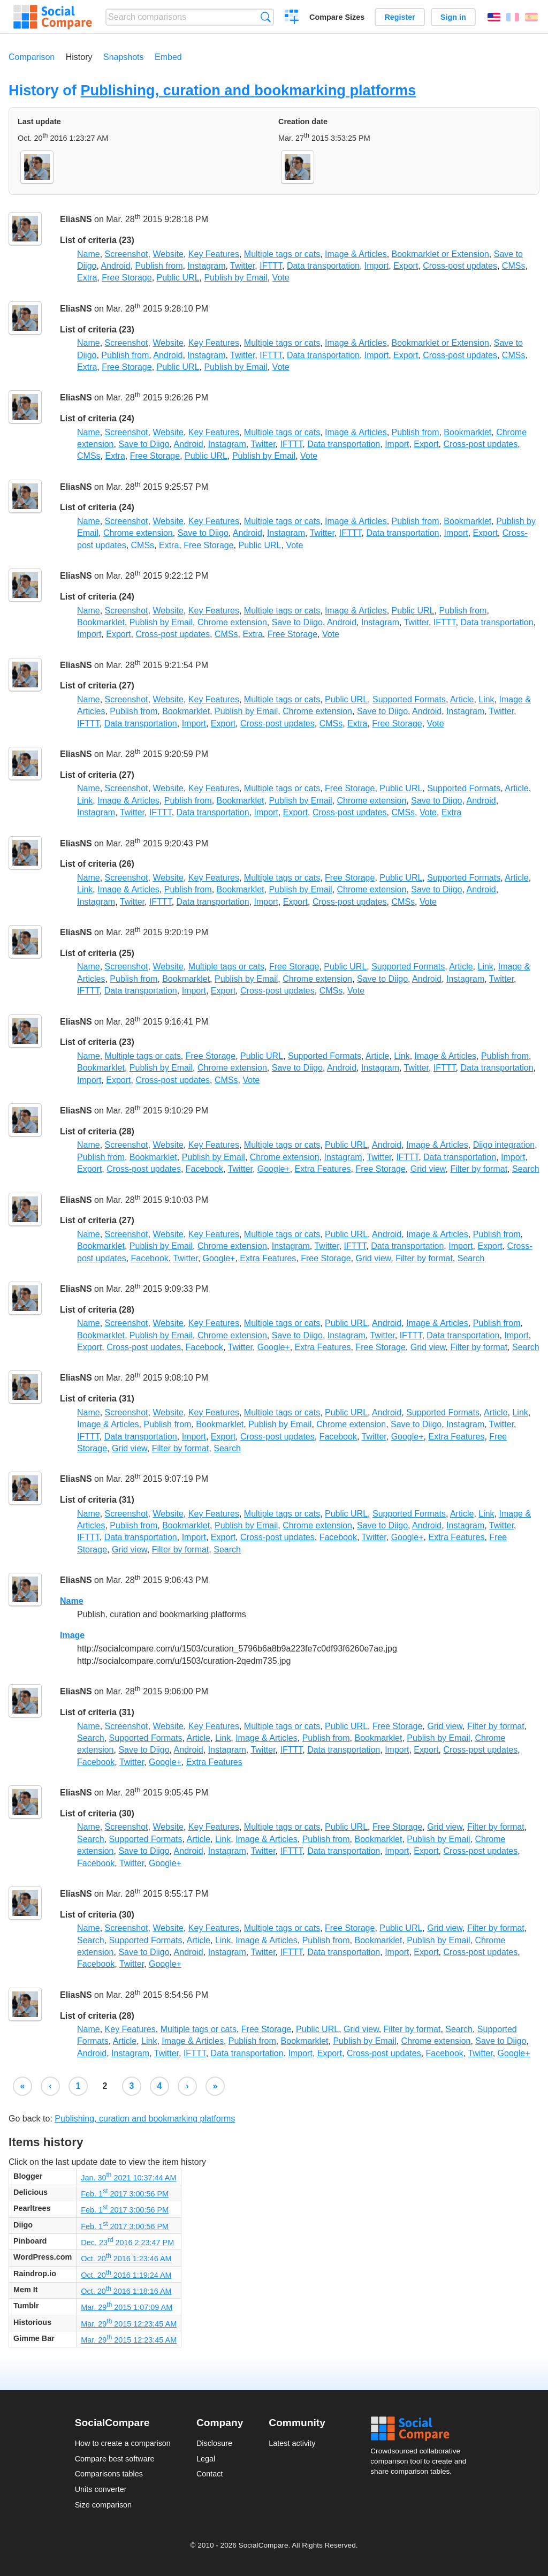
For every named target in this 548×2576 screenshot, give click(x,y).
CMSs (514, 265)
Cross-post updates (460, 265)
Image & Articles (356, 254)
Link (486, 699)
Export (405, 265)
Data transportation (323, 265)
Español (531, 17)
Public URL (178, 277)
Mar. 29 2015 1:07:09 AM (126, 2307)
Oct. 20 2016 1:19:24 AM (126, 2275)
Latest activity (292, 2443)
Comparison (32, 57)
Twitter (242, 265)
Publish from (159, 265)
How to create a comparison (123, 2443)
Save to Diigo (143, 444)
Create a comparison (292, 18)
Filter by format (478, 1168)
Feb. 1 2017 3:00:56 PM (125, 2193)
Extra (87, 277)
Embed (168, 57)
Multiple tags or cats (282, 254)
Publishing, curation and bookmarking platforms (248, 90)
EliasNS (76, 219)
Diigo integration (504, 1144)
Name (88, 254)
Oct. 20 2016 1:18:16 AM (126, 2291)
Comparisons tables (109, 2473)
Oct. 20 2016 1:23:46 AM (126, 2258)
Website (168, 254)
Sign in (453, 17)
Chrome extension (138, 532)
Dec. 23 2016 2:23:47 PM (127, 2242)
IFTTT (271, 265)
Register (399, 17)
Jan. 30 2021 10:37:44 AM (128, 2177)
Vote (281, 277)
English (494, 17)
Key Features (213, 254)
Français (512, 17)
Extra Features (323, 1168)
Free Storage (126, 277)
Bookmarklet (467, 432)
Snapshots (123, 57)
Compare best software (115, 2458)
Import (376, 265)
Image (72, 1635)
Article (462, 699)
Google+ (273, 1168)
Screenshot (126, 254)
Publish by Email (235, 277)
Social (421, 2429)
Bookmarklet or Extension (440, 254)
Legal (205, 2458)
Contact (209, 2473)
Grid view (428, 1168)
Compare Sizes (336, 17)
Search (266, 17)
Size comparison (103, 2505)
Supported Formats (409, 699)
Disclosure (214, 2443)
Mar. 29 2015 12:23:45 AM (129, 2324)
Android (115, 265)
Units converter (101, 2489)
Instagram (206, 265)
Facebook (204, 1168)
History (79, 57)
